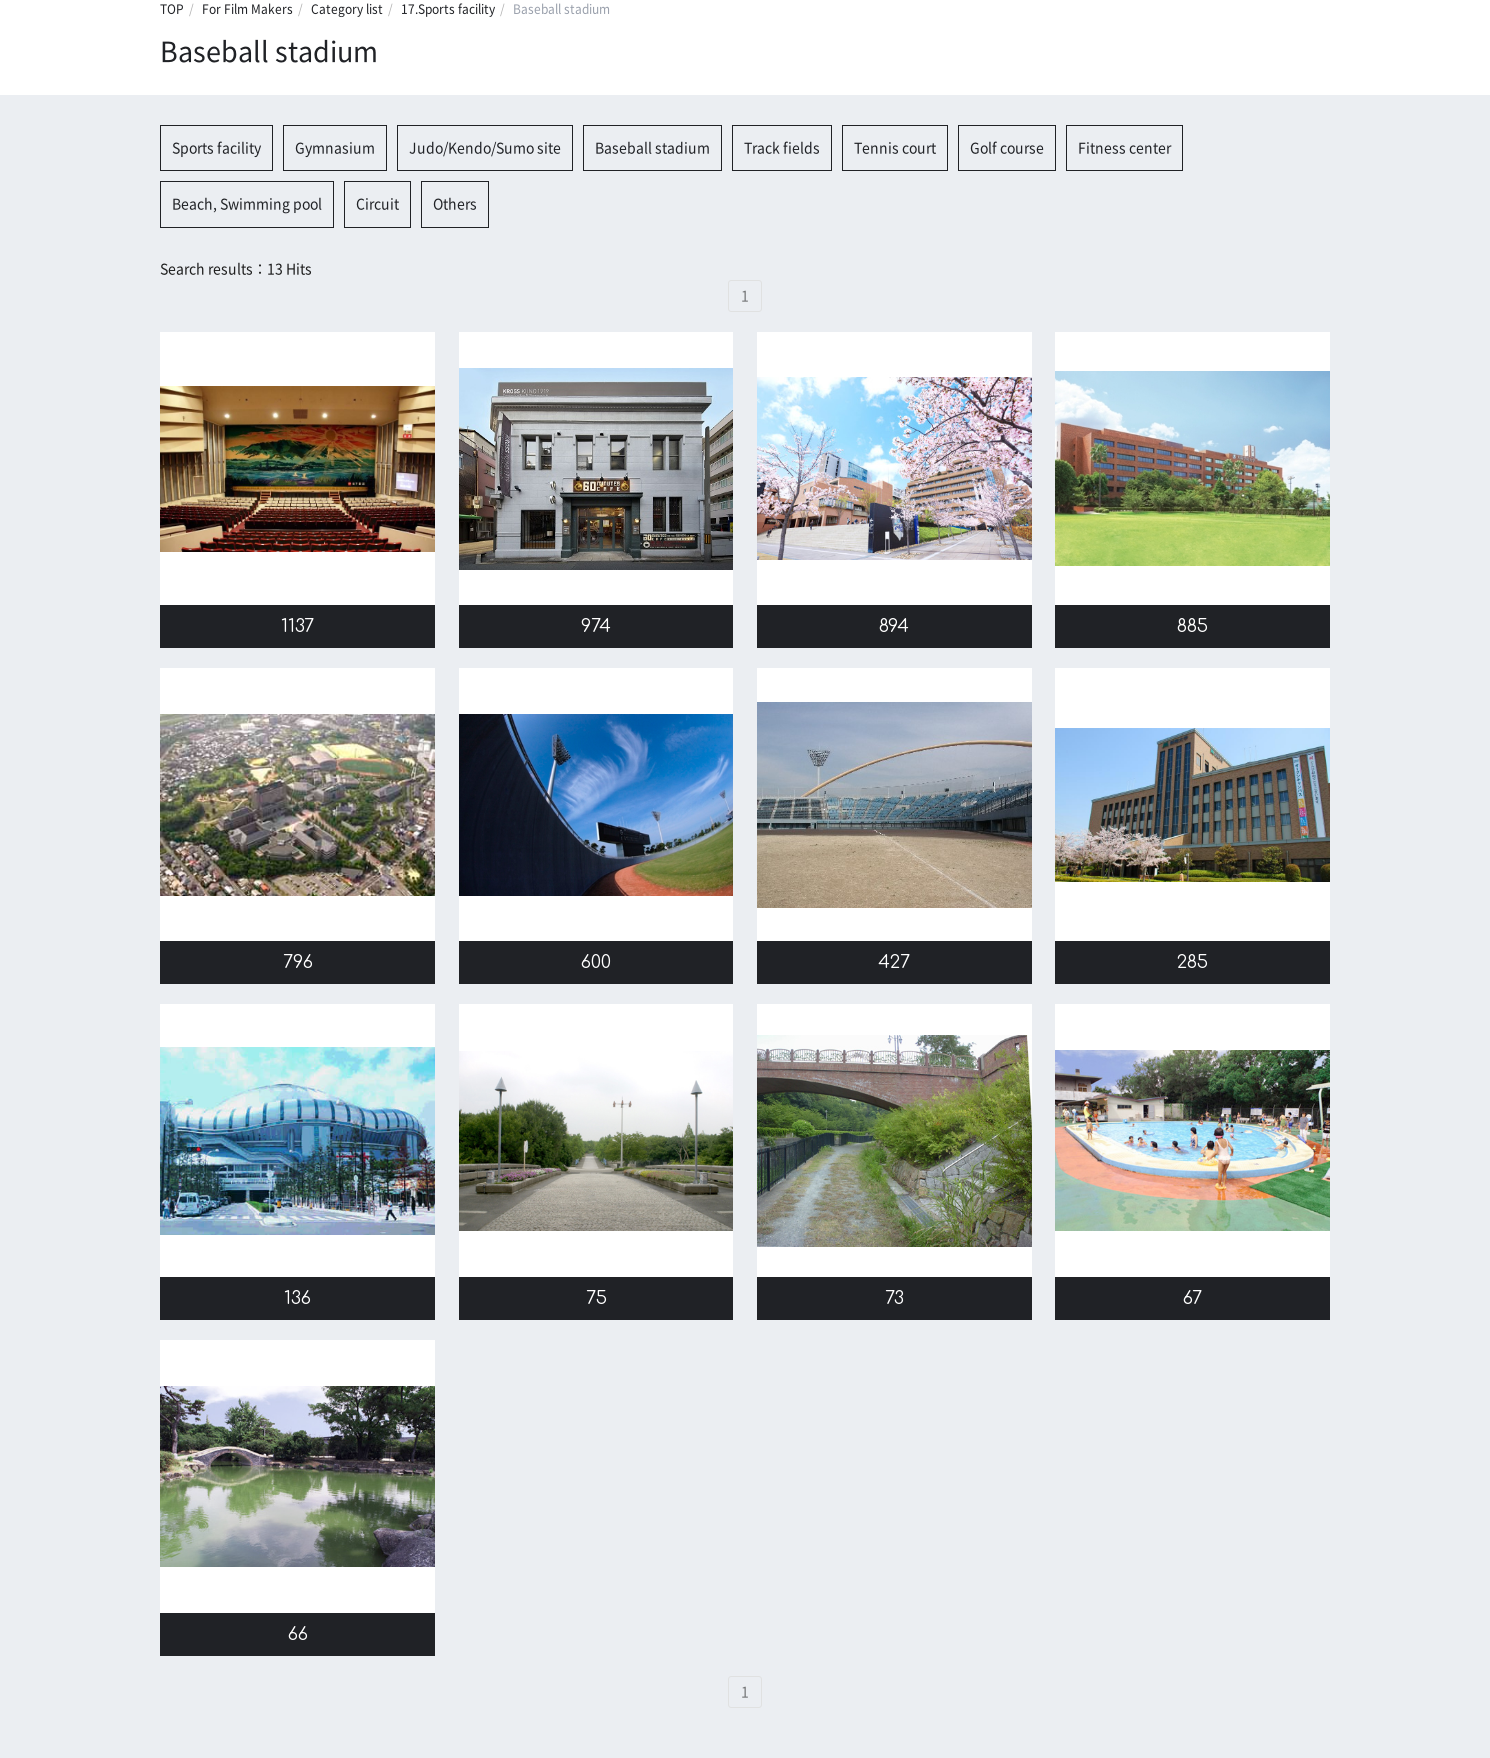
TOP (172, 9)
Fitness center (1124, 148)
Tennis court (895, 148)
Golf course (1007, 148)
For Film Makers (247, 9)
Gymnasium (335, 148)
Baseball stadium (652, 148)
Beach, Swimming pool (247, 204)
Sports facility (216, 148)
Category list (347, 9)
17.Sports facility (448, 9)
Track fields (782, 148)
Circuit (377, 204)
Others (455, 204)
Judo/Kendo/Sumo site (485, 148)
